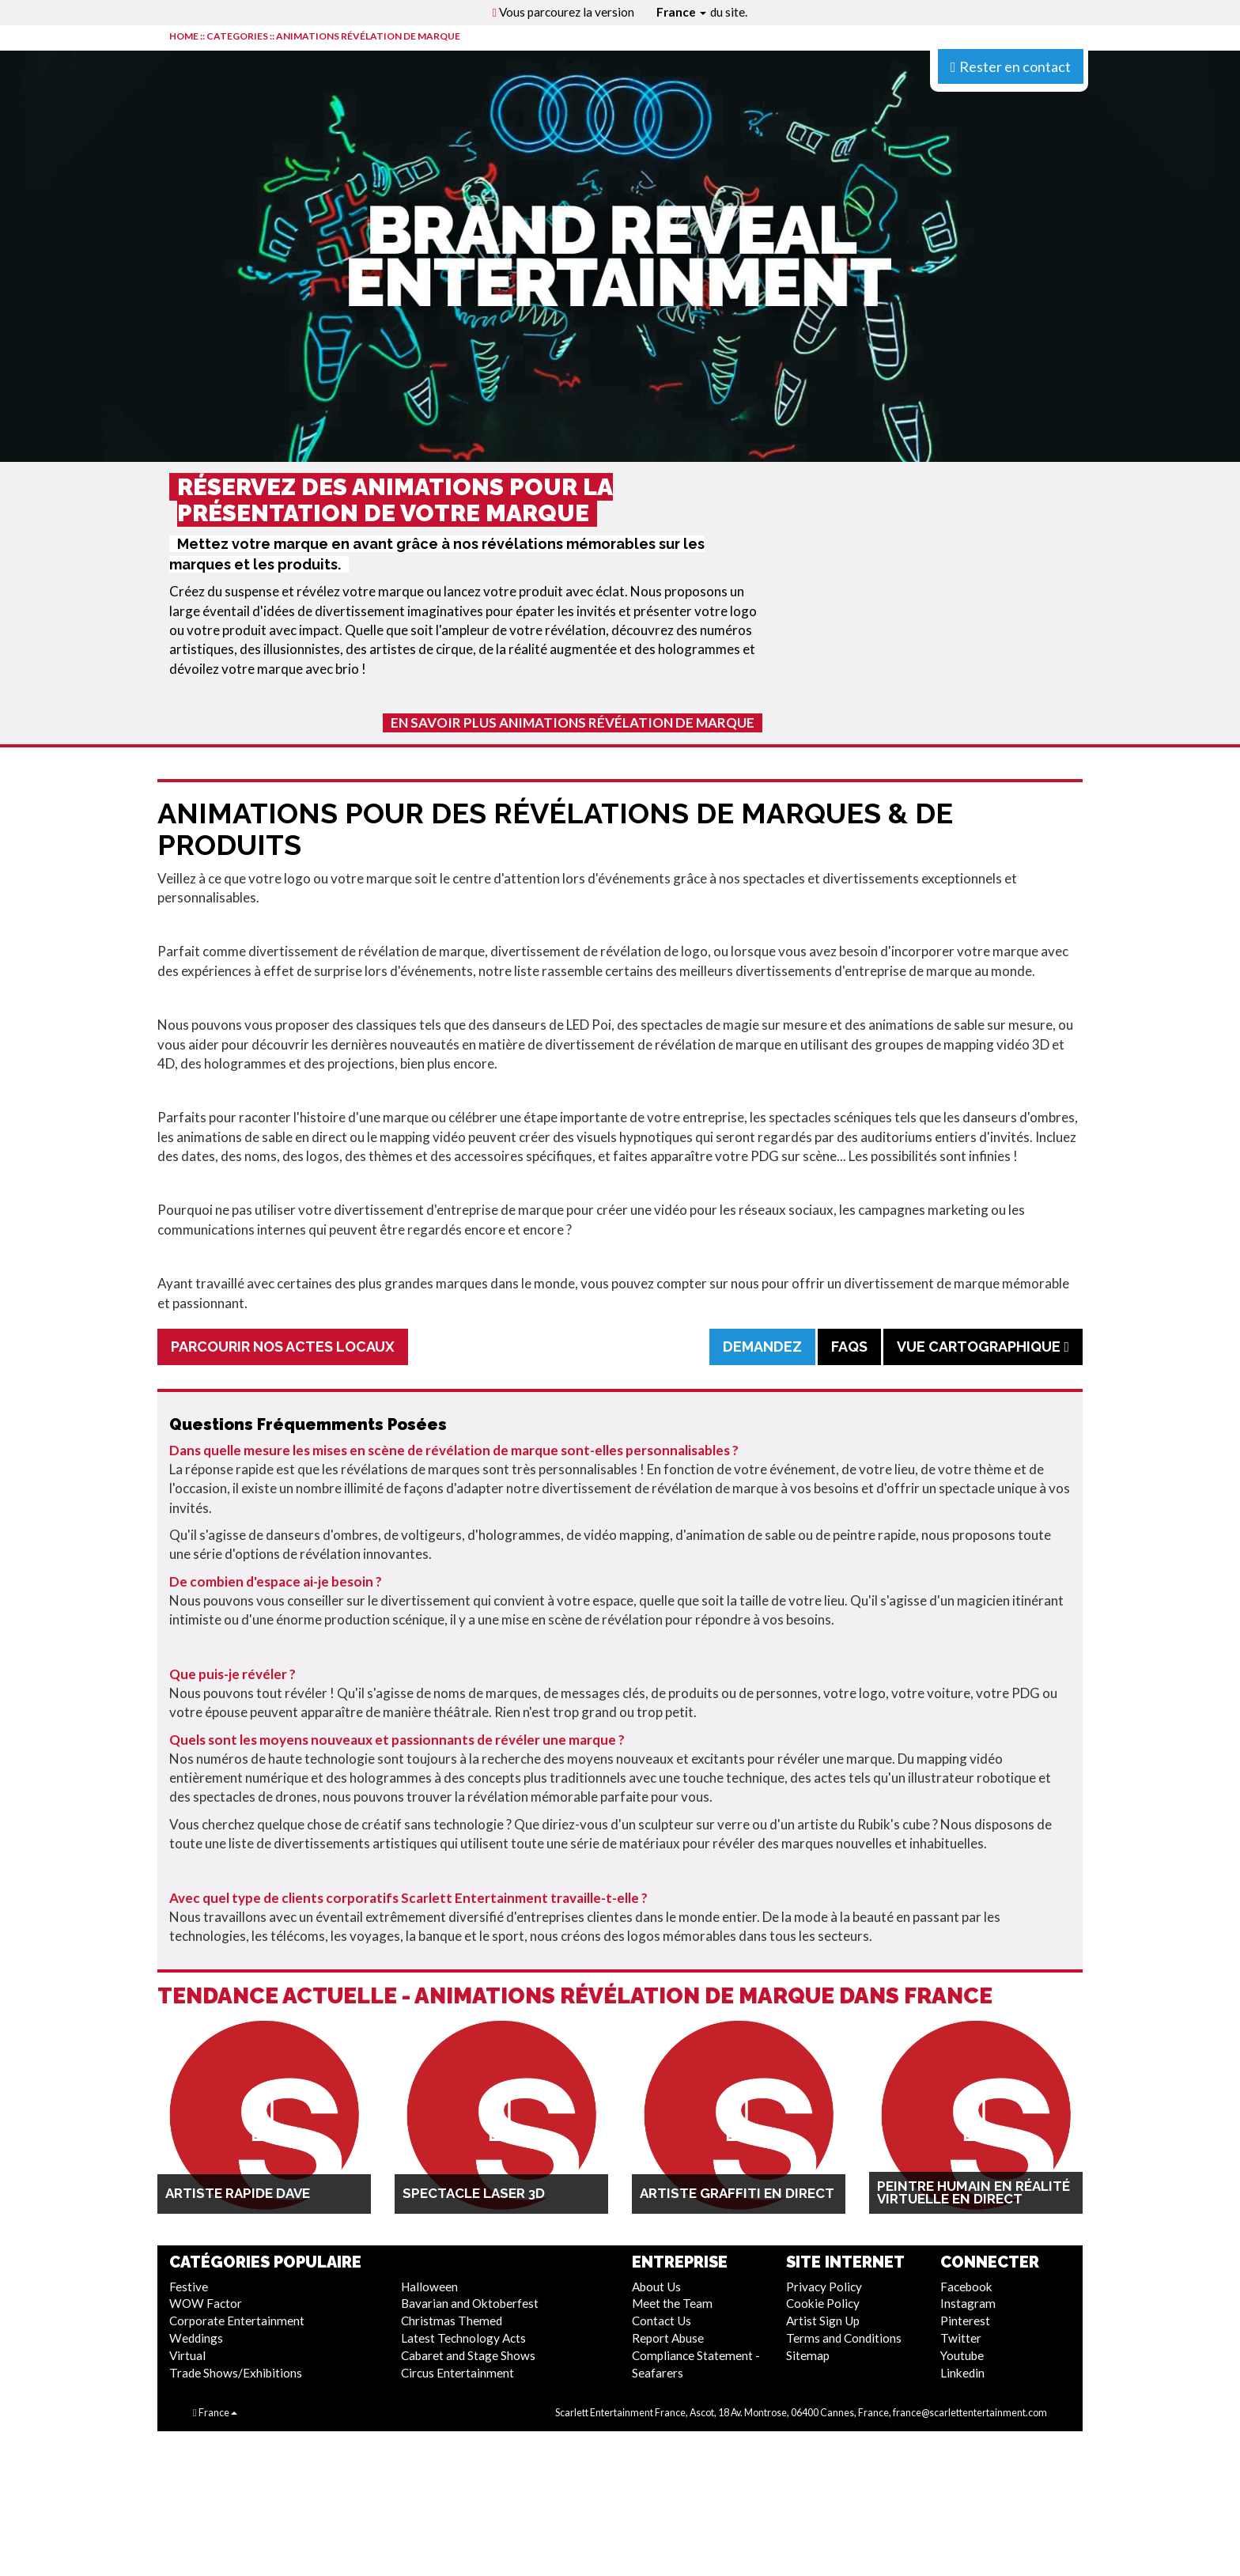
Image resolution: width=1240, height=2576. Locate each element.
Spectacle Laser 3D (474, 2193)
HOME (183, 36)
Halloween (429, 2286)
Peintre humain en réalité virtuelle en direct (973, 2192)
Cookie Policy (823, 2303)
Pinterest (965, 2320)
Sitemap (808, 2355)
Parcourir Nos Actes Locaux (283, 1346)
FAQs (849, 1346)
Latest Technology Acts (463, 2338)
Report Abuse (668, 2338)
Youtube (962, 2355)
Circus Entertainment (457, 2373)
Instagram (968, 2303)
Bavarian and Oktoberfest (470, 2303)
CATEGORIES (237, 36)
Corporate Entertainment (236, 2320)
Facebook (966, 2286)
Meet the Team (672, 2303)
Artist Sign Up (823, 2320)
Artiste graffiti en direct (737, 2193)
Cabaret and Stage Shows (468, 2355)
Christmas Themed (451, 2320)
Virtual (187, 2355)
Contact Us (661, 2320)
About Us (656, 2286)
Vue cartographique (983, 1346)
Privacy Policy (824, 2286)
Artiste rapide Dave (237, 2193)
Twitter (960, 2338)
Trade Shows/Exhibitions (235, 2373)
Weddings (196, 2338)
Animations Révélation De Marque (368, 36)
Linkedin (962, 2373)
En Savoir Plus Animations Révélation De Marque (572, 722)
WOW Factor (205, 2303)
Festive (188, 2286)
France (681, 12)
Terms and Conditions (844, 2338)
